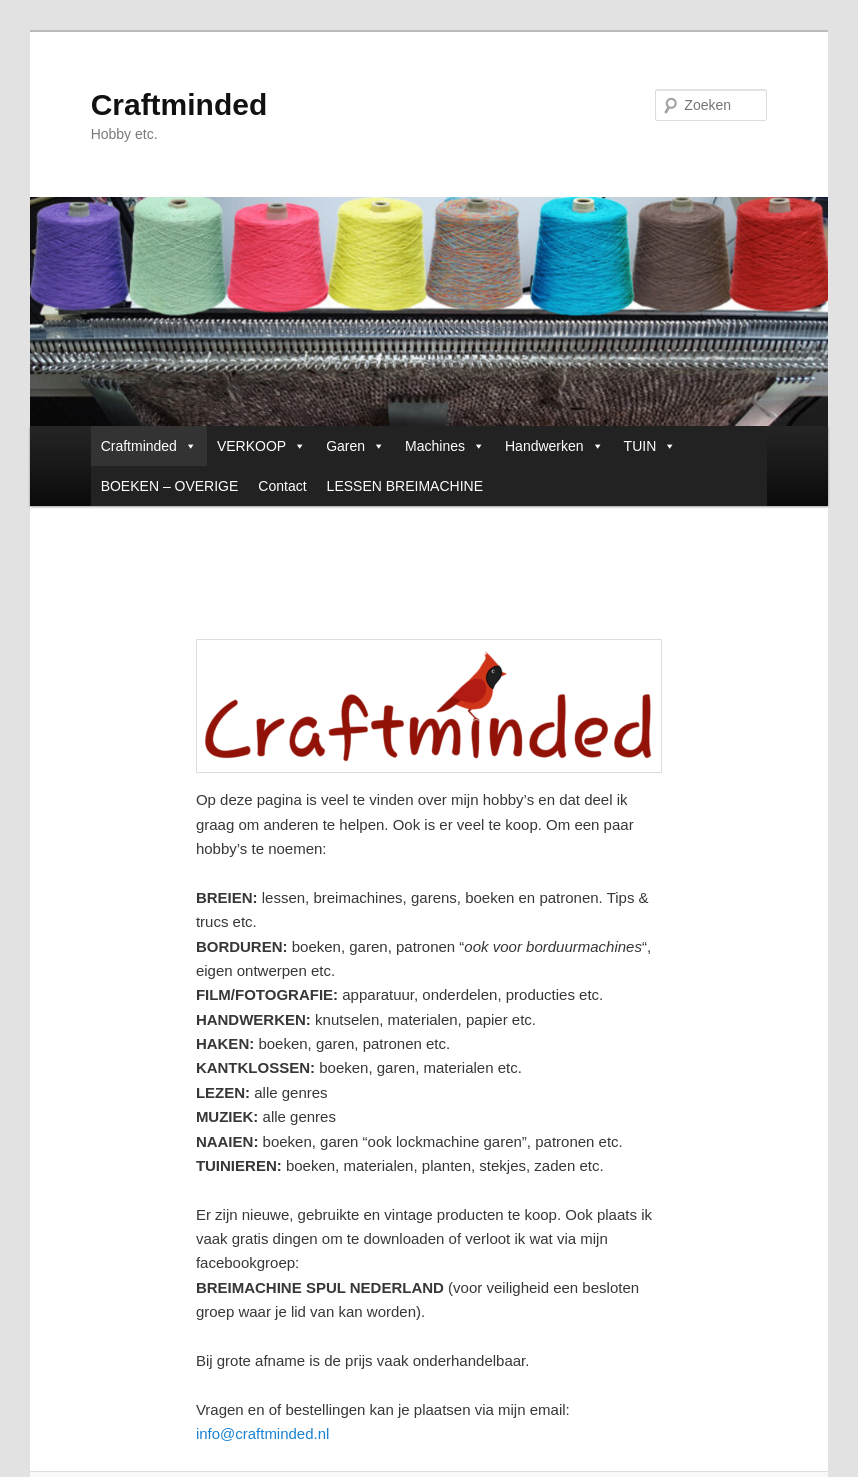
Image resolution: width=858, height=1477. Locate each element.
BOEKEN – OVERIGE (170, 486)
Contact (282, 486)
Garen (355, 446)
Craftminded (179, 104)
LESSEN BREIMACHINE (405, 486)
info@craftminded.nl (263, 1433)
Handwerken (554, 446)
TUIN (650, 446)
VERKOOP (261, 446)
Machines (445, 446)
